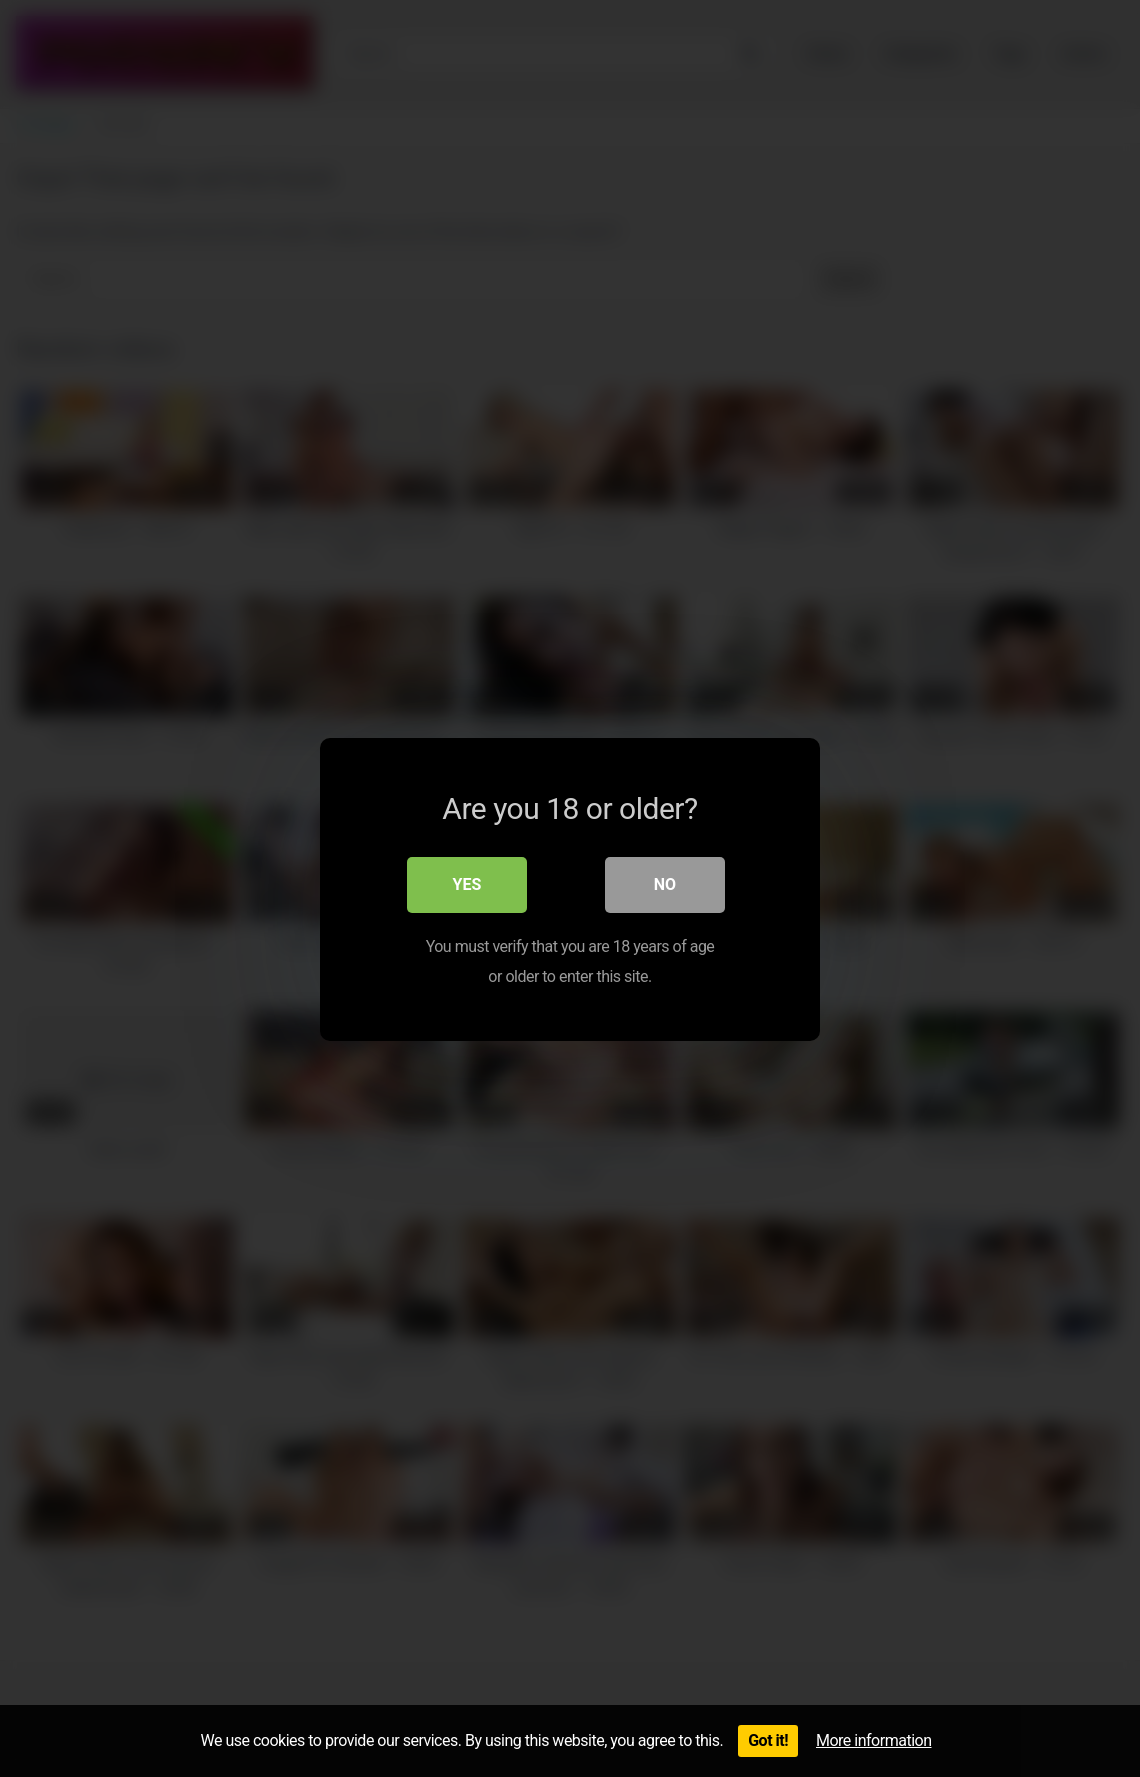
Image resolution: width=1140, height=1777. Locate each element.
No (665, 883)
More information (873, 1740)
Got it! (768, 1740)
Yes (467, 883)
